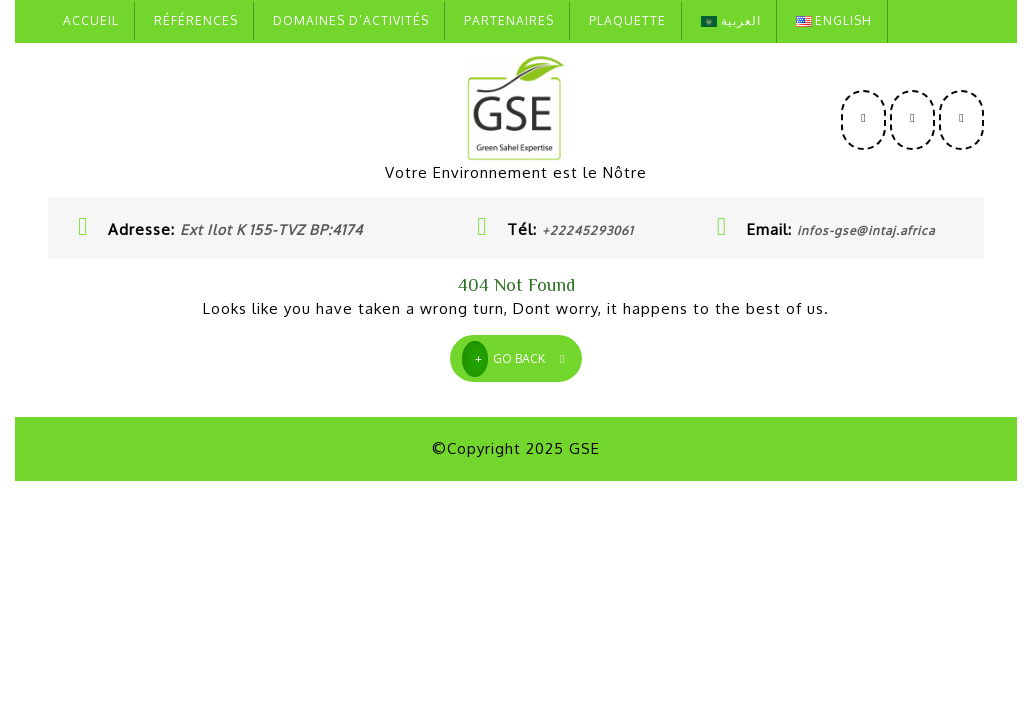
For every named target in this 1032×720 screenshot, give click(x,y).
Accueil (91, 20)
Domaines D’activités (351, 20)
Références (196, 20)
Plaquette (627, 20)
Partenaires (509, 20)
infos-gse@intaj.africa (866, 230)
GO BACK (522, 356)
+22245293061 (588, 230)
